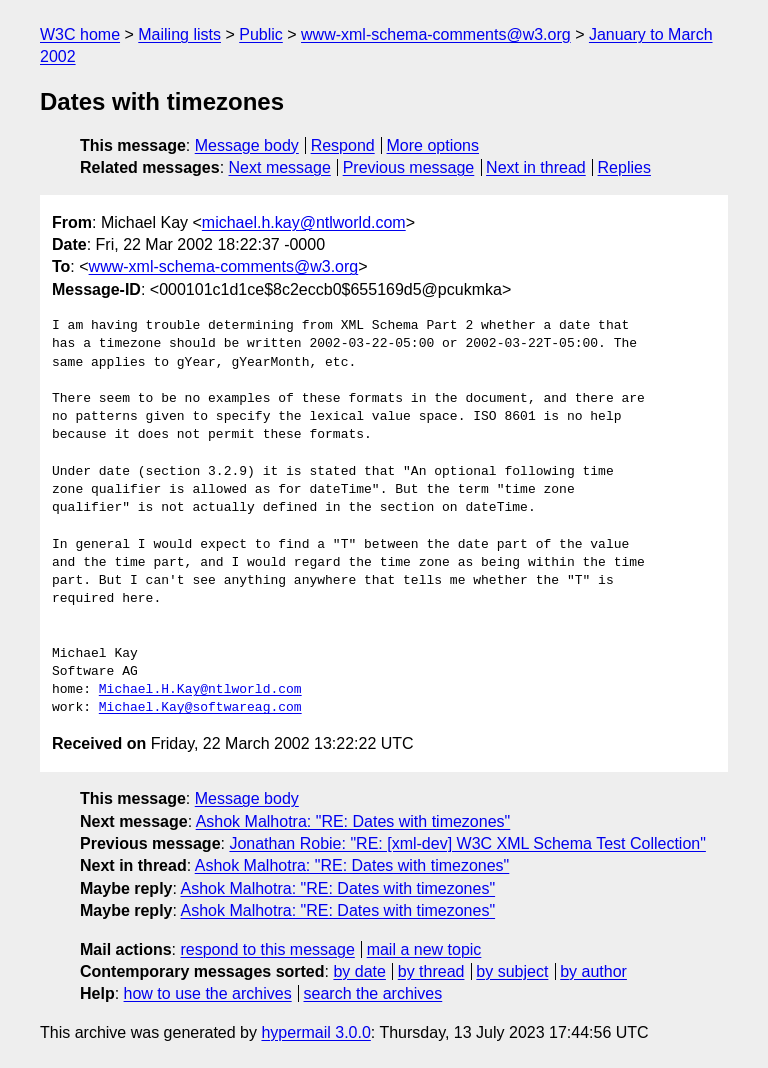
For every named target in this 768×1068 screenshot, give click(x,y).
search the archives (373, 993)
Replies (624, 167)
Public (261, 34)
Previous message (409, 167)
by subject (512, 971)
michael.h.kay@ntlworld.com (304, 222)
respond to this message (267, 949)
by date (359, 971)
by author (593, 971)
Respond (343, 145)
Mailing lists (179, 34)
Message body (247, 145)
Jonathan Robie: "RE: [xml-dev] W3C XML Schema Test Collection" (467, 843)
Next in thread (536, 167)
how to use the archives (208, 993)
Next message (280, 167)
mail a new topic (424, 949)
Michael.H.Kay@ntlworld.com (200, 690)
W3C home (80, 34)
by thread (431, 971)
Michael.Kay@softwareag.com (200, 708)
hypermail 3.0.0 (315, 1032)
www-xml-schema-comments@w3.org (436, 34)
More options (433, 145)
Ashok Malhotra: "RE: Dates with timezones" (353, 821)
